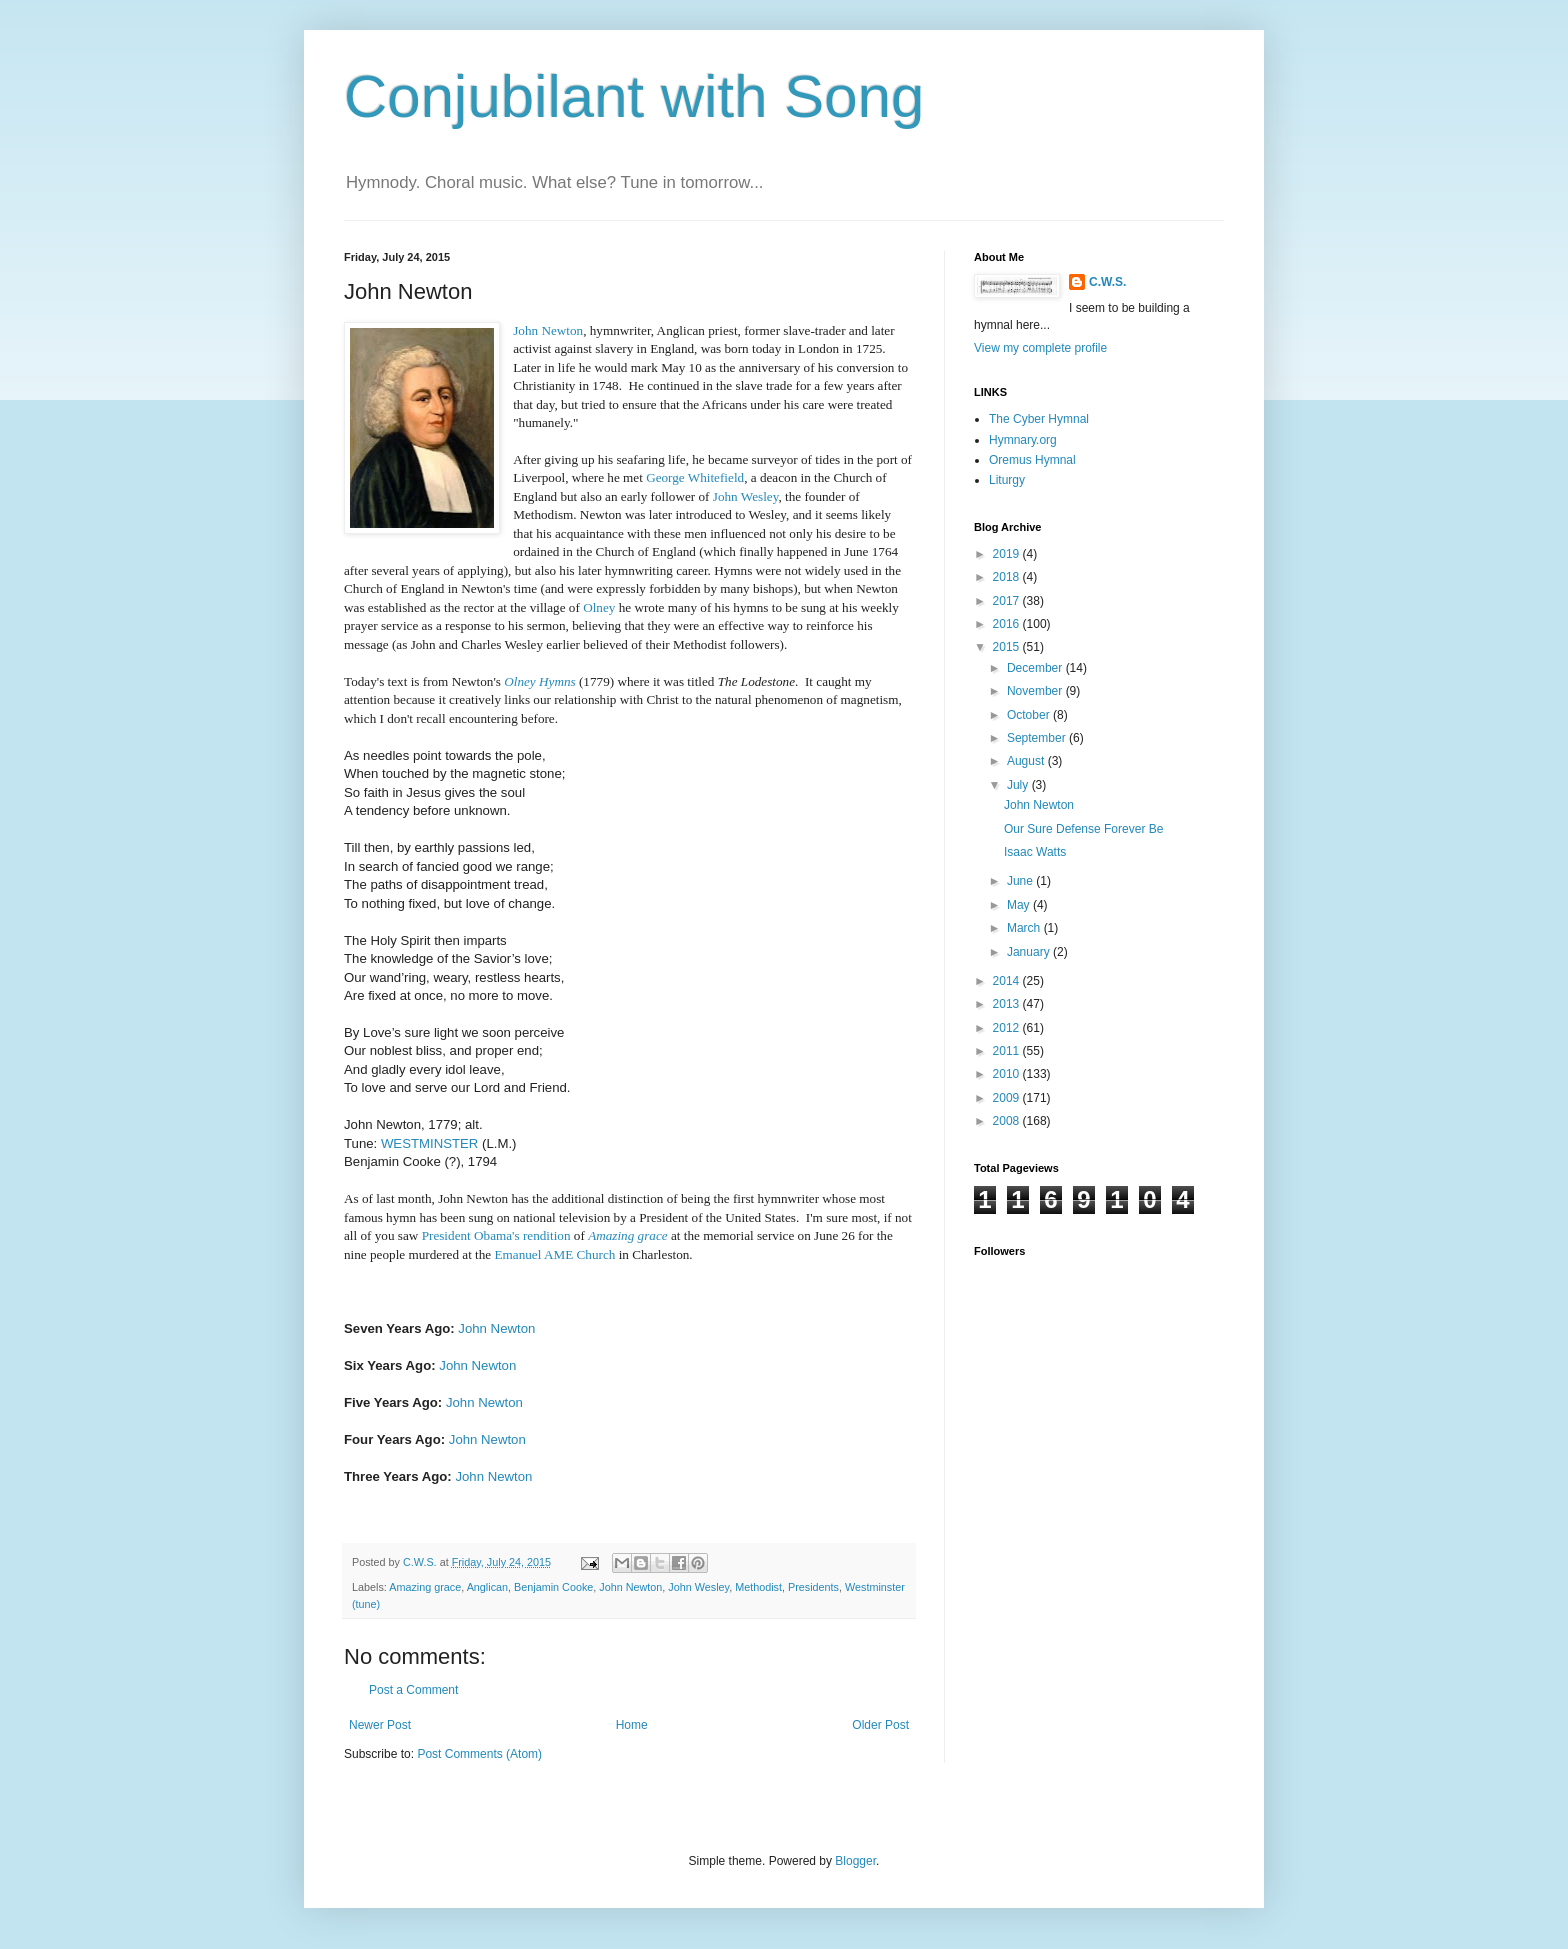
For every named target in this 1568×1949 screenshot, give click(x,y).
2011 (1008, 1051)
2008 (1008, 1121)
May (1020, 905)
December (1036, 668)
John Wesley (746, 496)
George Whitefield (695, 477)
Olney (599, 607)
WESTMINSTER (429, 1143)
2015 (1008, 647)
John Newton (548, 330)
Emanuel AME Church (555, 1254)
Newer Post (380, 1725)
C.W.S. (1107, 282)
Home (632, 1725)
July (1019, 785)
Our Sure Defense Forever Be (1083, 829)
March (1025, 928)
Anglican (487, 1587)
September (1038, 738)
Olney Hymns (539, 681)
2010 (1008, 1074)
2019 (1008, 554)
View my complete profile (1040, 348)
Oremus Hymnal (1032, 460)
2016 (1008, 624)
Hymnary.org (1023, 440)
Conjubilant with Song (634, 96)
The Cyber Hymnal (1039, 419)
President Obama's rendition (496, 1235)
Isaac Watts (1035, 852)
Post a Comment (413, 1690)
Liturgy (1007, 480)
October (1030, 715)
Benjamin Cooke (553, 1587)
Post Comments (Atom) (479, 1754)
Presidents (813, 1587)
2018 (1008, 577)
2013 (1008, 1004)
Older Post (880, 1725)
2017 (1008, 601)
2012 (1008, 1028)
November (1036, 691)
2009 (1008, 1098)
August (1027, 761)
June (1021, 881)
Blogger (855, 1861)
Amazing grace (627, 1235)
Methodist (758, 1587)
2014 (1008, 981)
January (1030, 952)
